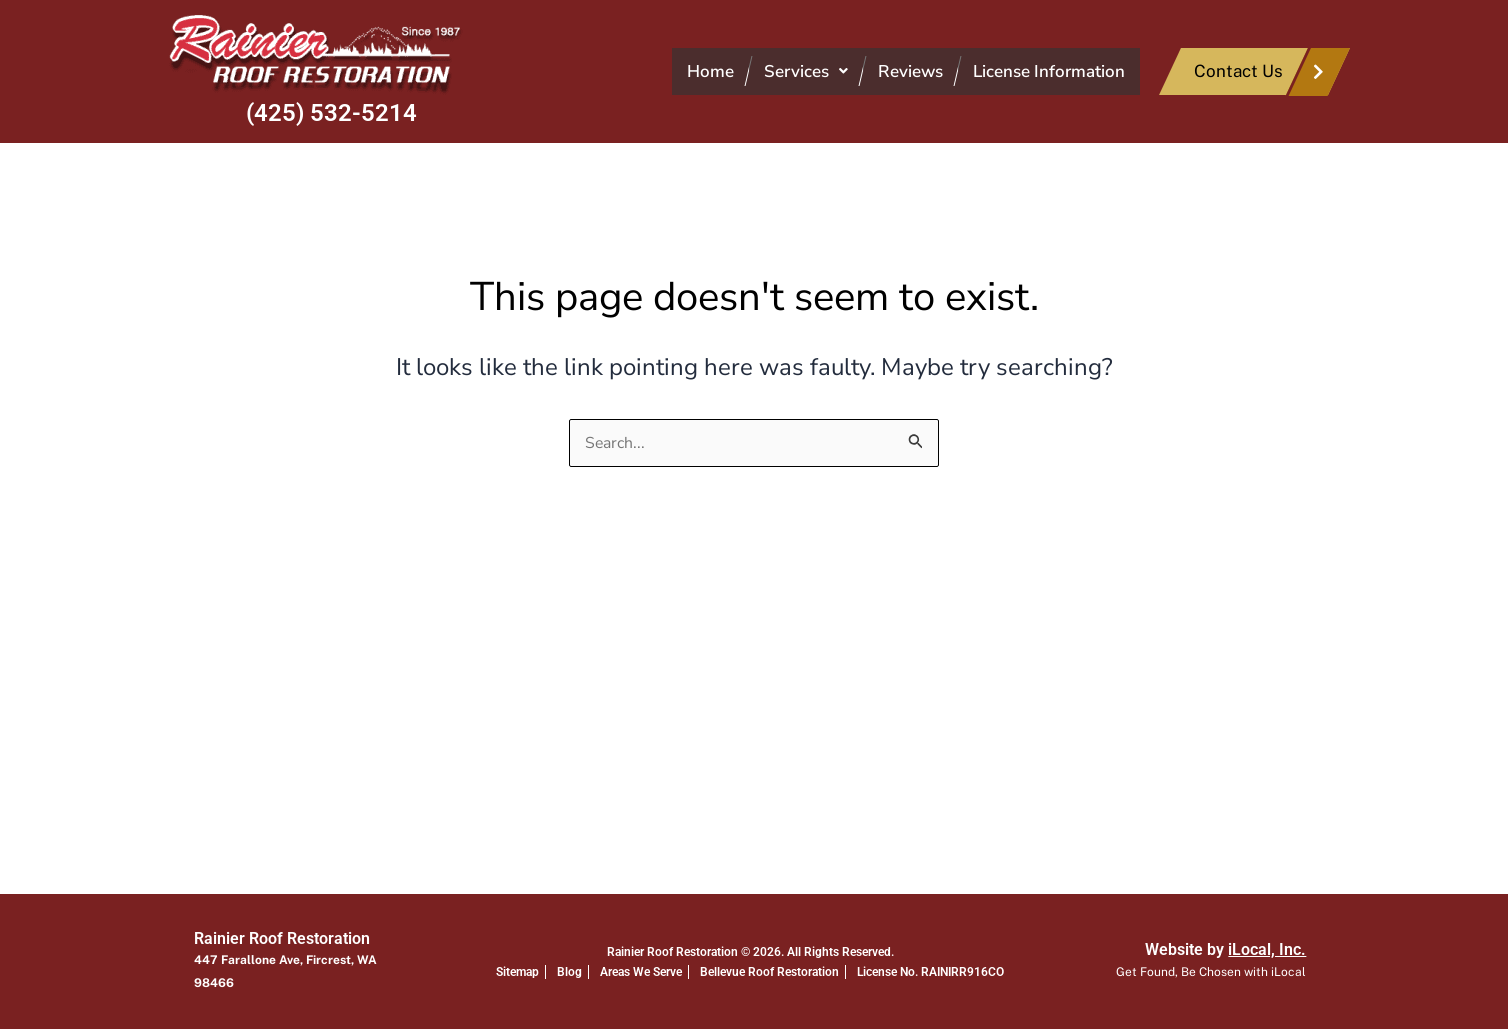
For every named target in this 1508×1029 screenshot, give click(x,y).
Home (710, 71)
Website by (1225, 949)
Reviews (910, 71)
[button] (806, 71)
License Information (1049, 71)
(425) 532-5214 (331, 113)
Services (806, 71)
